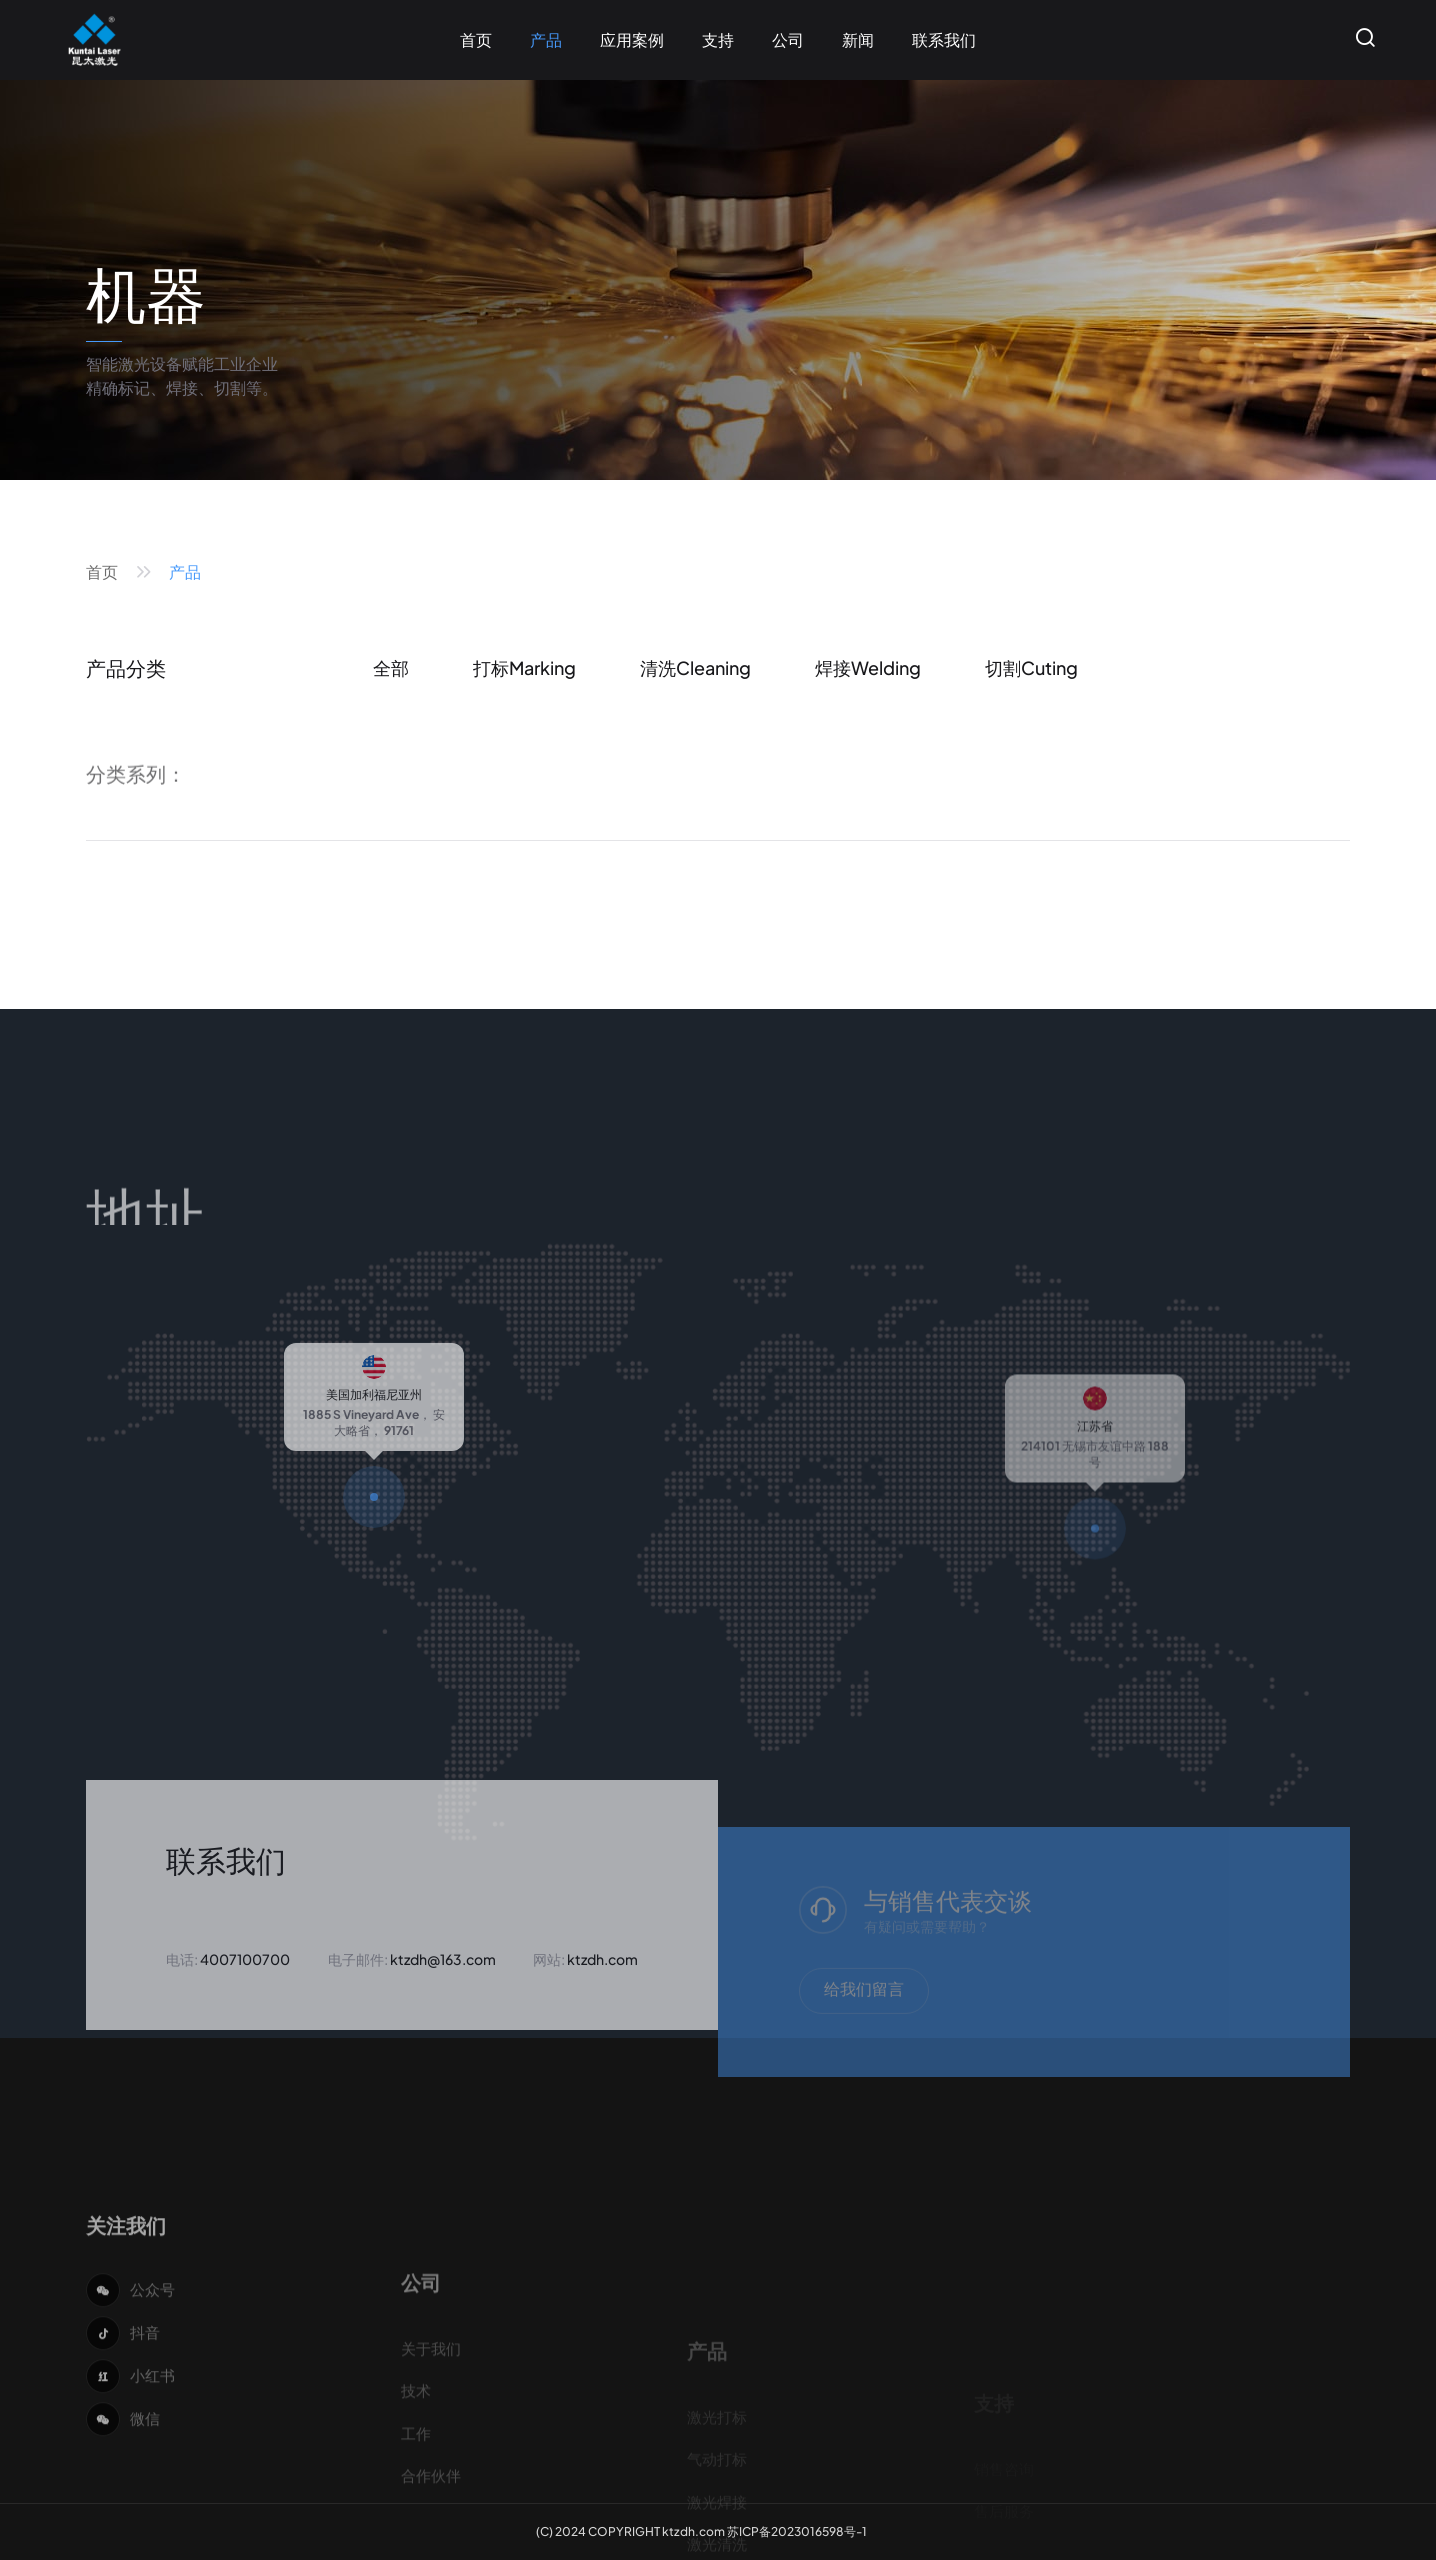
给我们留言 (864, 2094)
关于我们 (431, 2477)
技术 (416, 2519)
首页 (102, 571)
